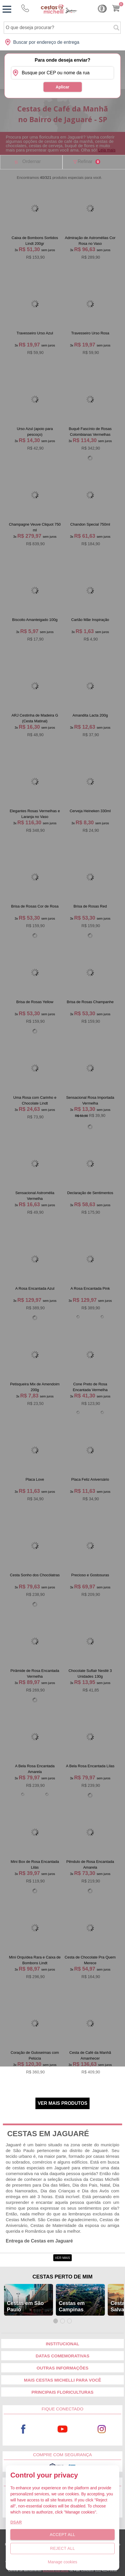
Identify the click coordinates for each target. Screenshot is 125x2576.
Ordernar (31, 161)
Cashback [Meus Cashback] (102, 8)
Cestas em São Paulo (25, 2306)
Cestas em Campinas (72, 2306)
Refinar (88, 161)
